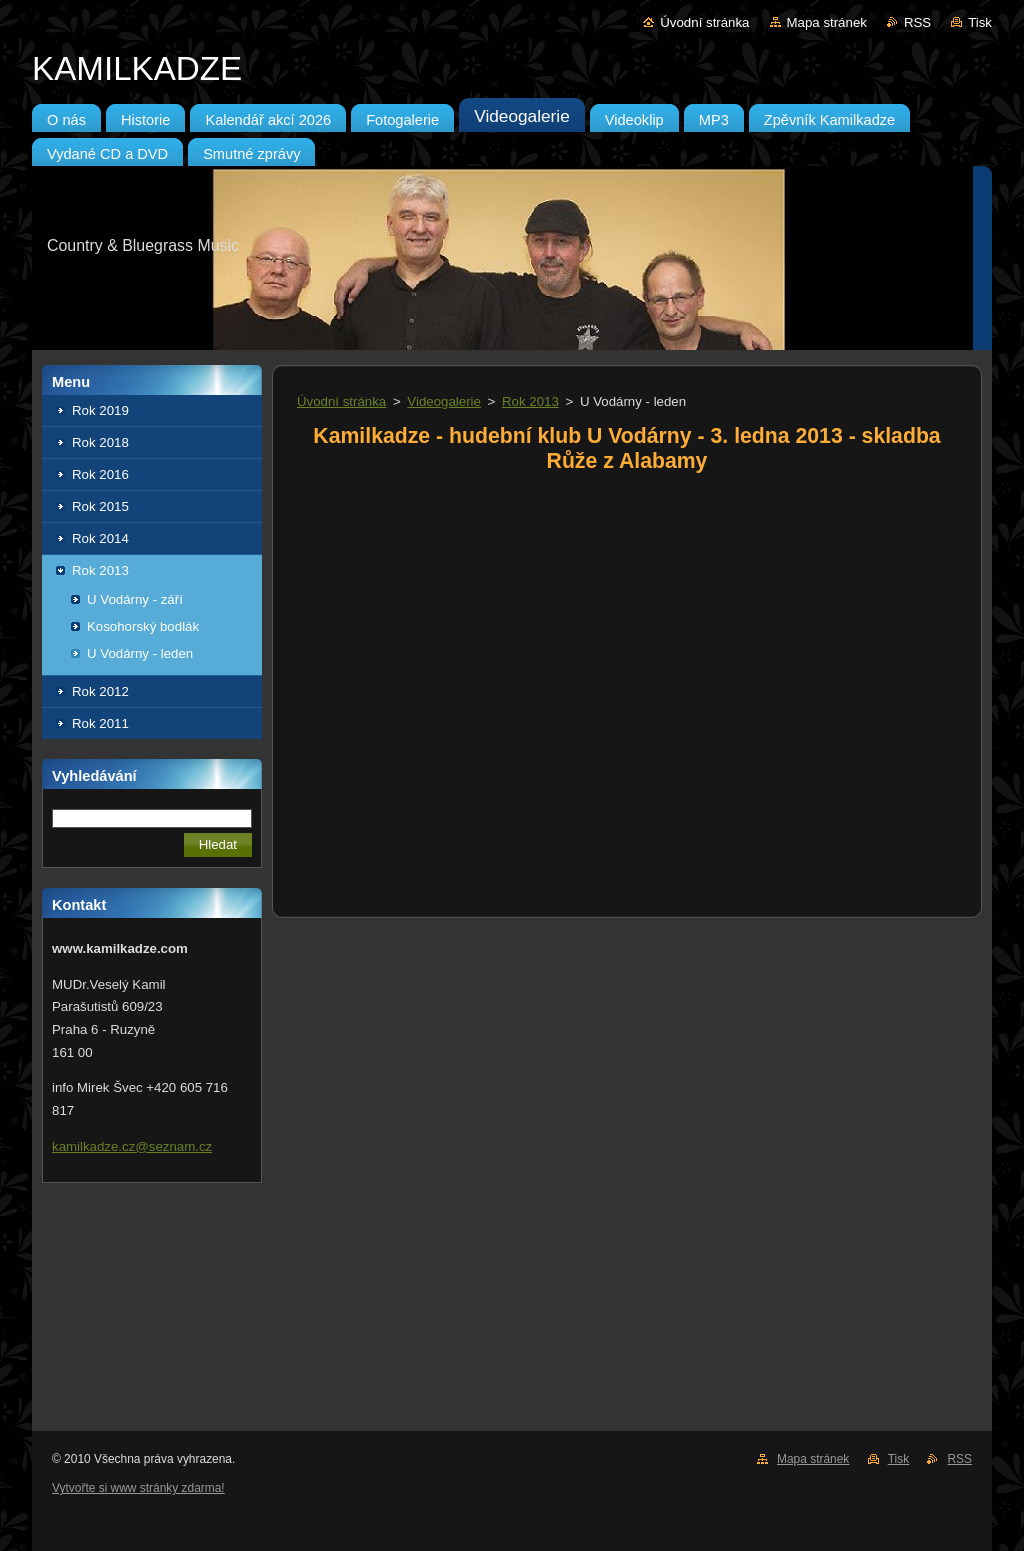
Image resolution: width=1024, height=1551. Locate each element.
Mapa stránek (827, 22)
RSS (917, 22)
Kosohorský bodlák (143, 626)
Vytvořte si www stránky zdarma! (138, 1488)
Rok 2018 (100, 442)
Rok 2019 (100, 410)
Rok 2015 (100, 506)
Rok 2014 (100, 538)
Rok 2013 (100, 570)
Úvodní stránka (704, 22)
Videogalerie (444, 401)
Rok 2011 (100, 723)
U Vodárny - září (135, 599)
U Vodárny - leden (140, 653)
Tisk (980, 22)
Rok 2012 (100, 691)
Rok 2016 (100, 474)
